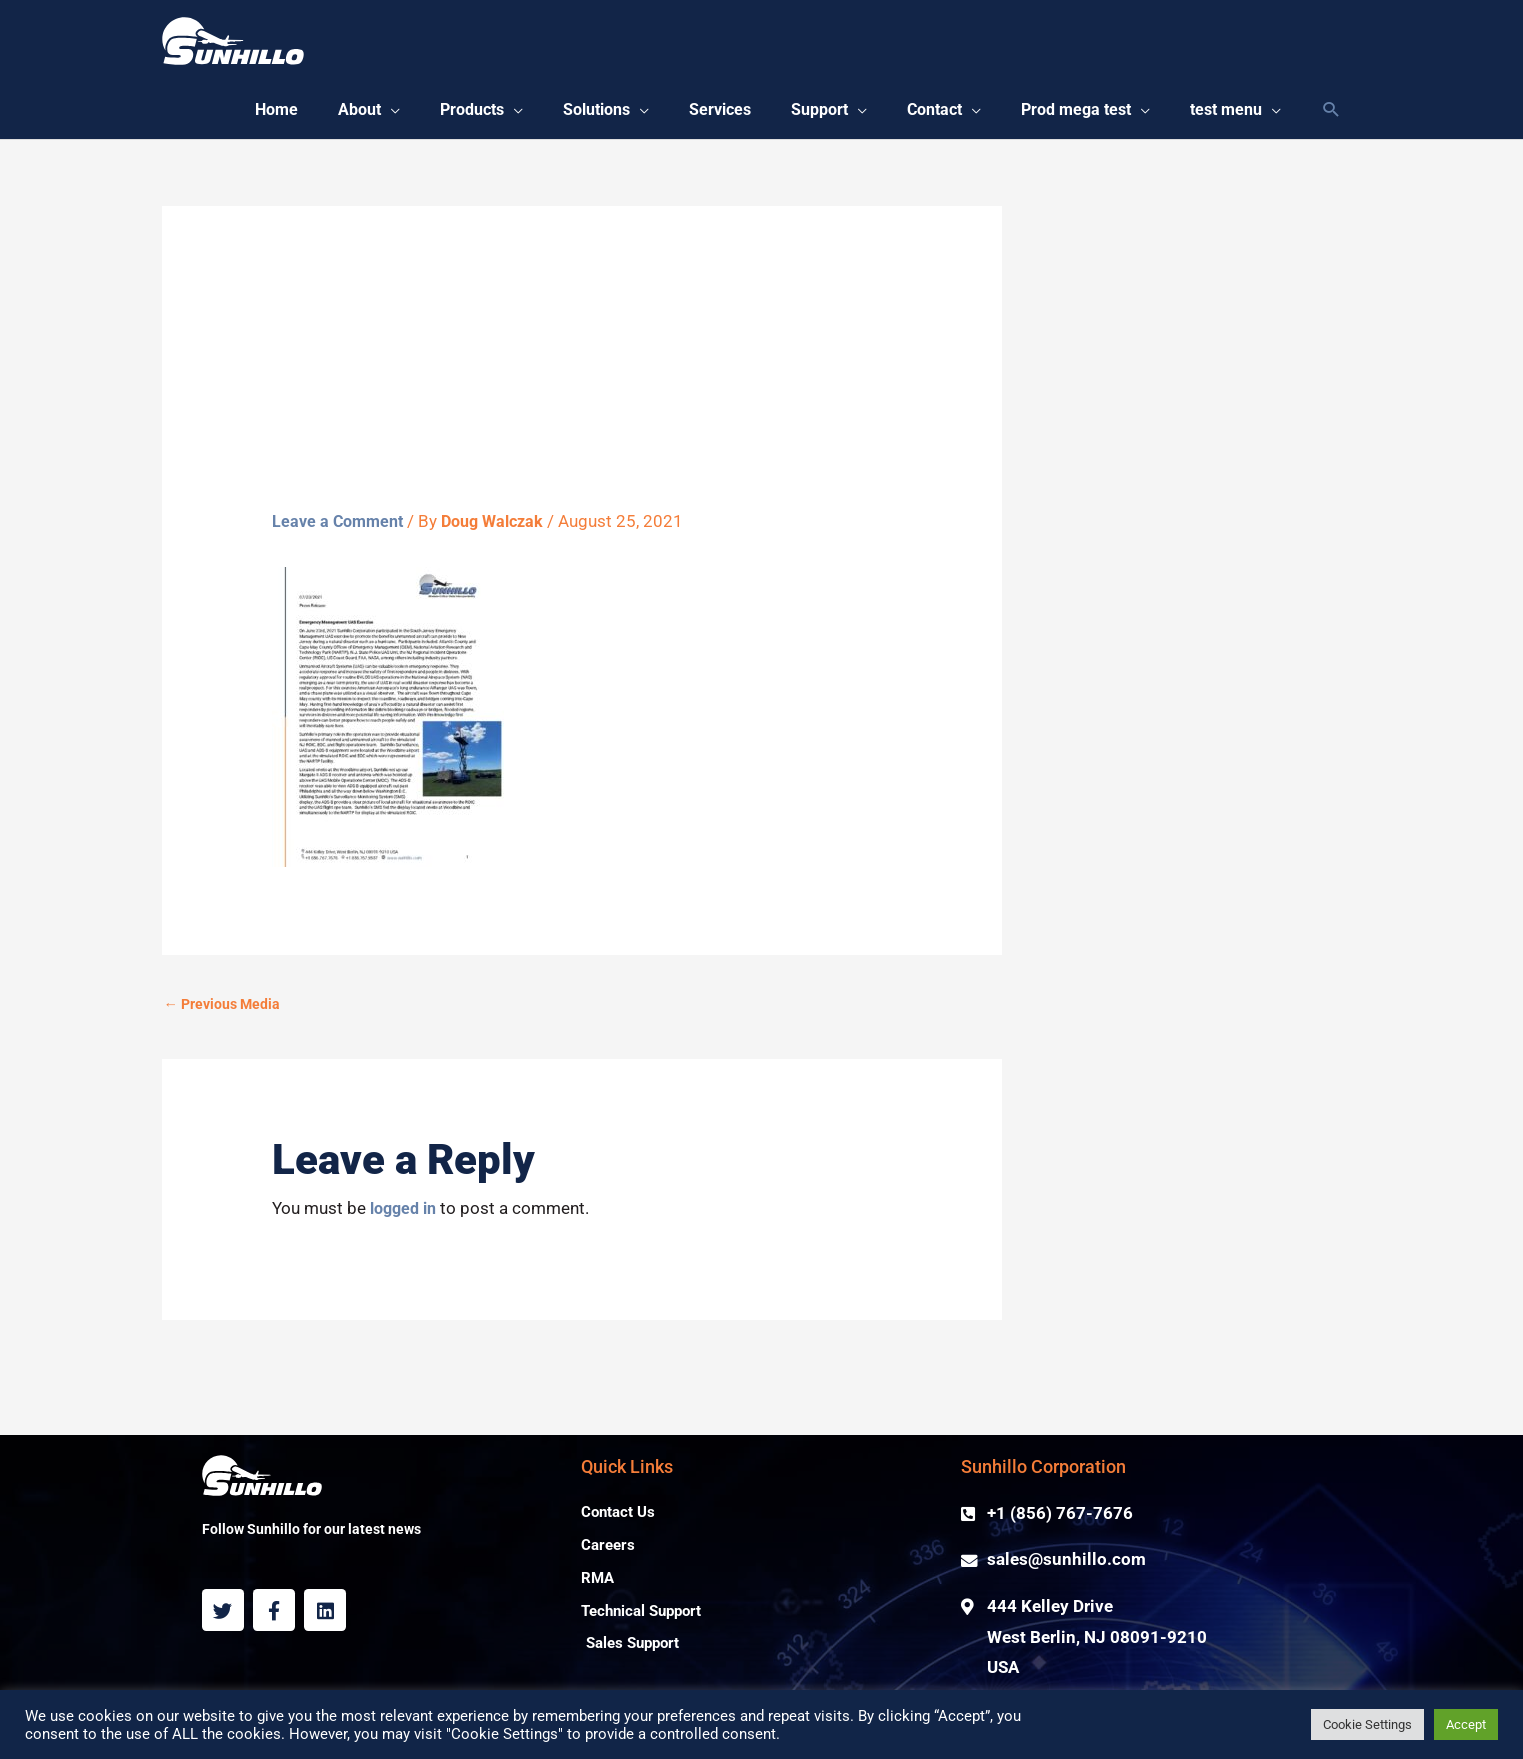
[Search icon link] (1331, 115)
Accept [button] (1466, 1724)
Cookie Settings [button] (1367, 1724)
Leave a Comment (341, 530)
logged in (406, 1219)
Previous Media (226, 1014)
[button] (323, 115)
